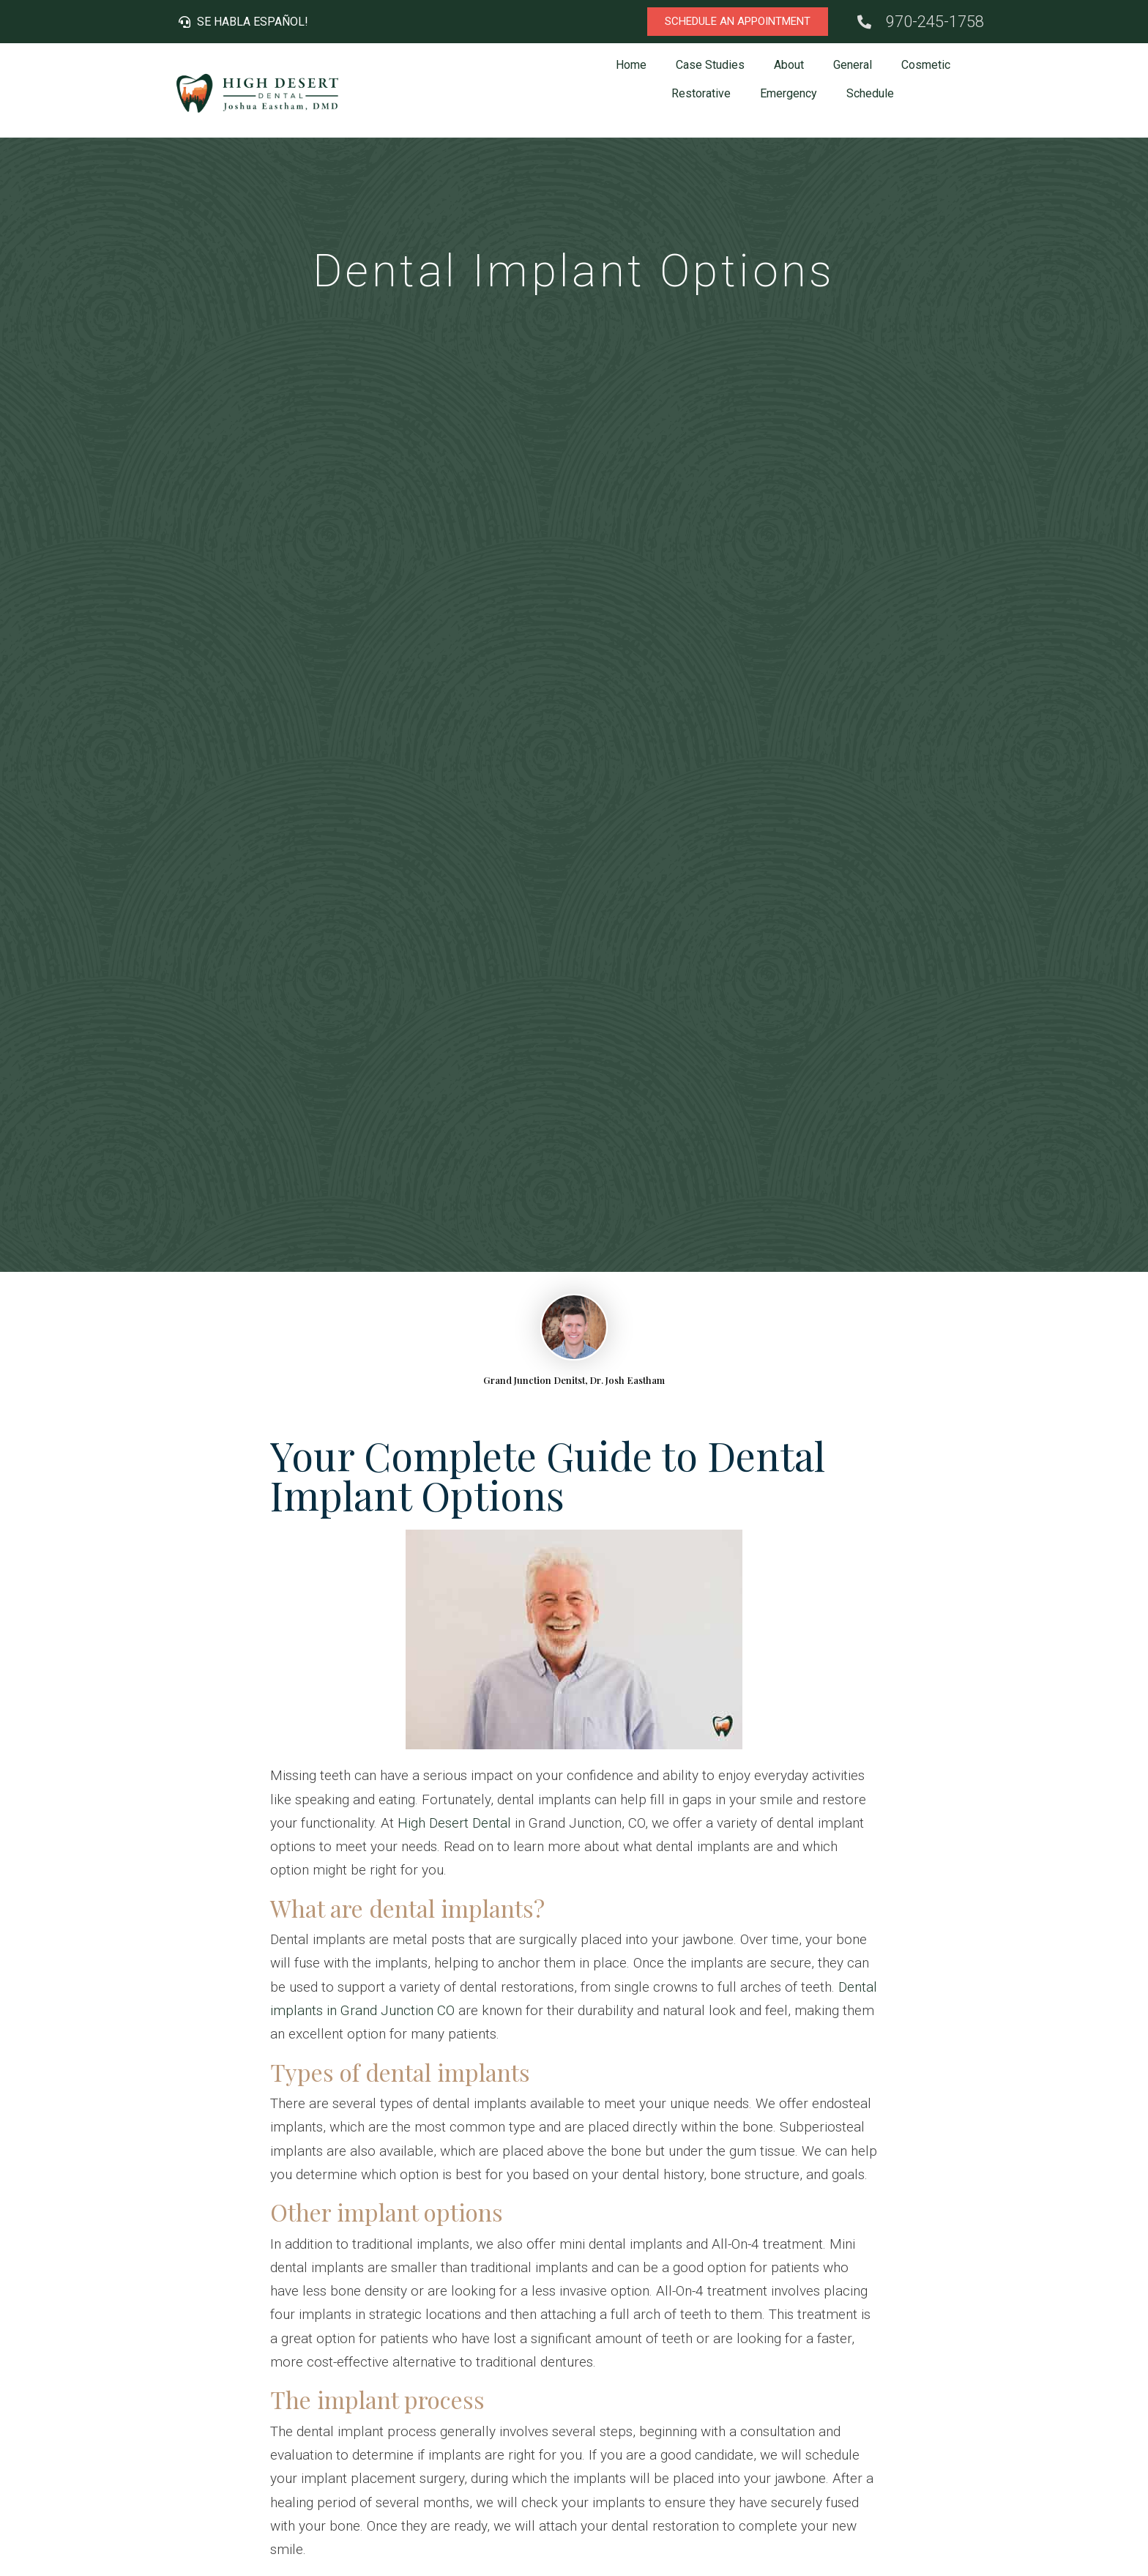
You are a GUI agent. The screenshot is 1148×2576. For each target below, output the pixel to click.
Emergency (788, 93)
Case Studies (710, 65)
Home (631, 65)
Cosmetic (925, 65)
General (852, 65)
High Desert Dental (454, 1822)
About (789, 65)
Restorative (701, 93)
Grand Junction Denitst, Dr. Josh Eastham (574, 1380)
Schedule (870, 93)
